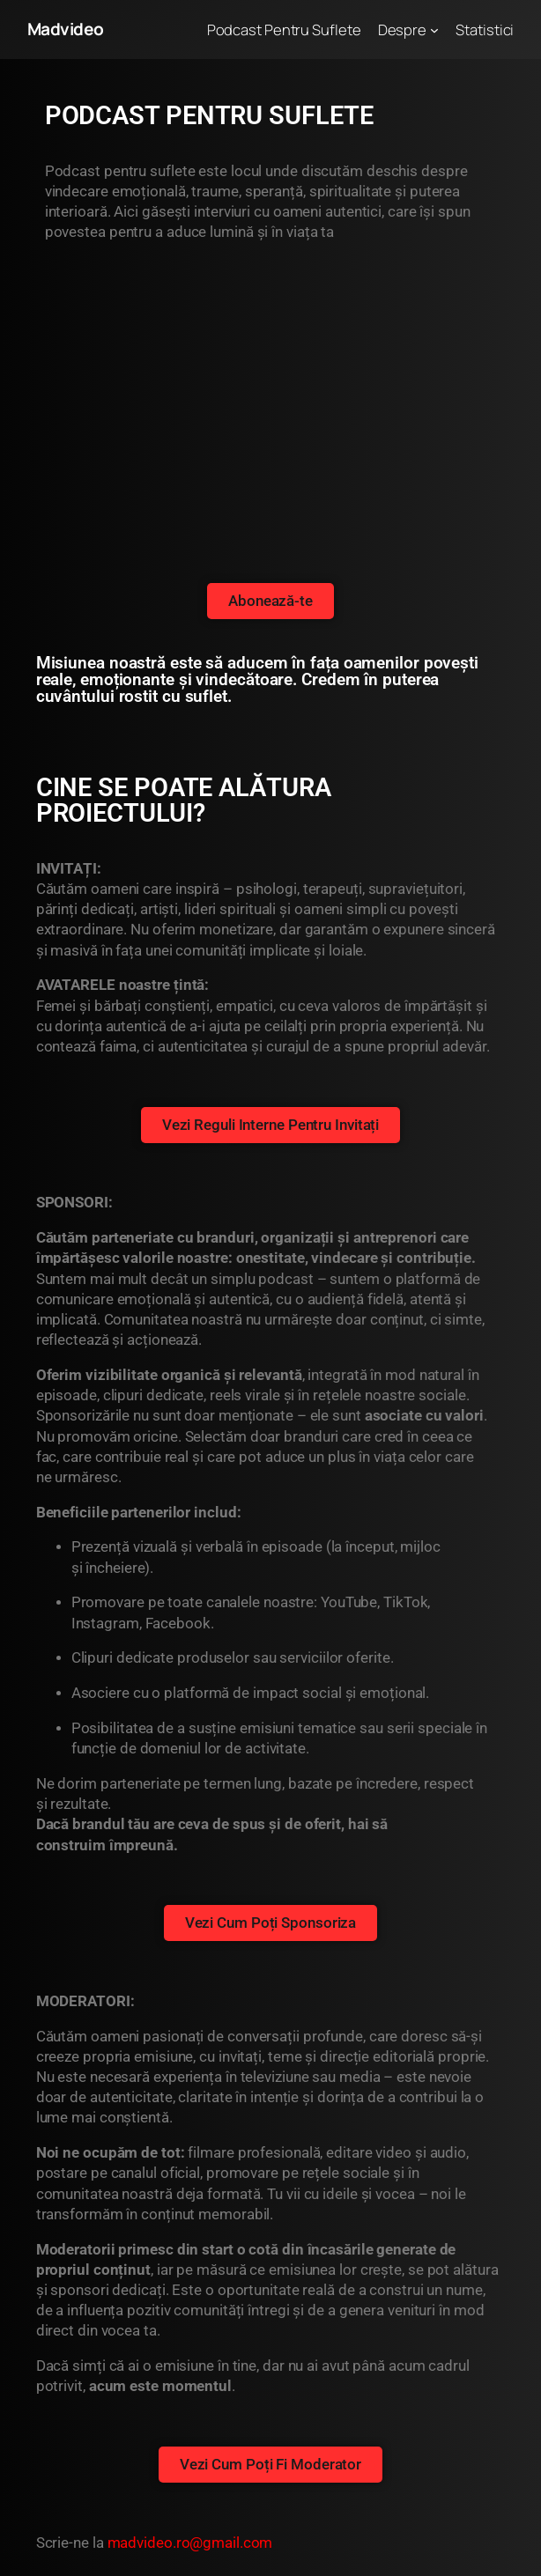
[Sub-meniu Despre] (434, 29)
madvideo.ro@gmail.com (190, 2543)
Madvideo (65, 29)
